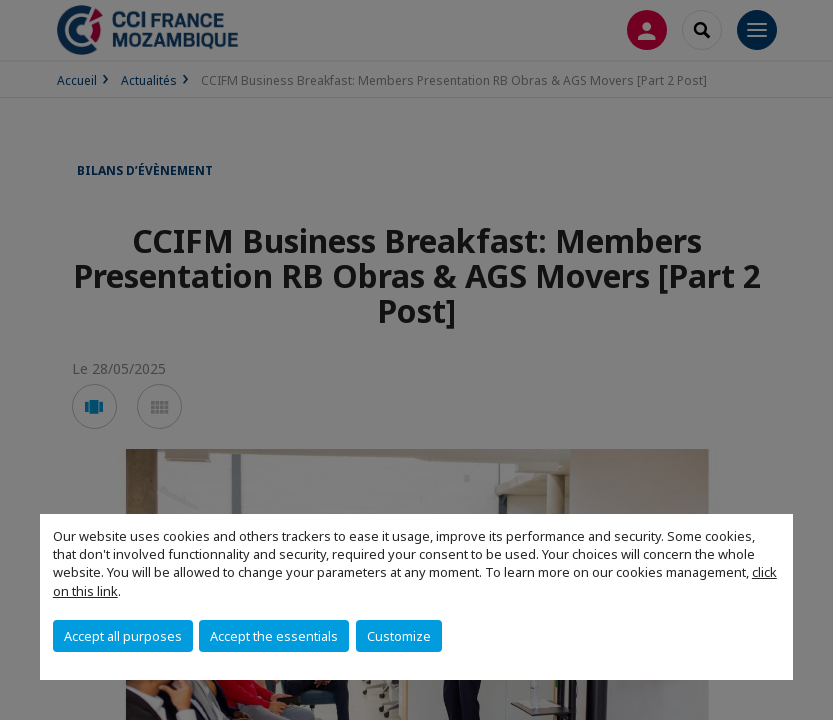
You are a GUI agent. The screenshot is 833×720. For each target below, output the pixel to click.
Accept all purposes (123, 636)
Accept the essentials (274, 636)
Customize (399, 636)
